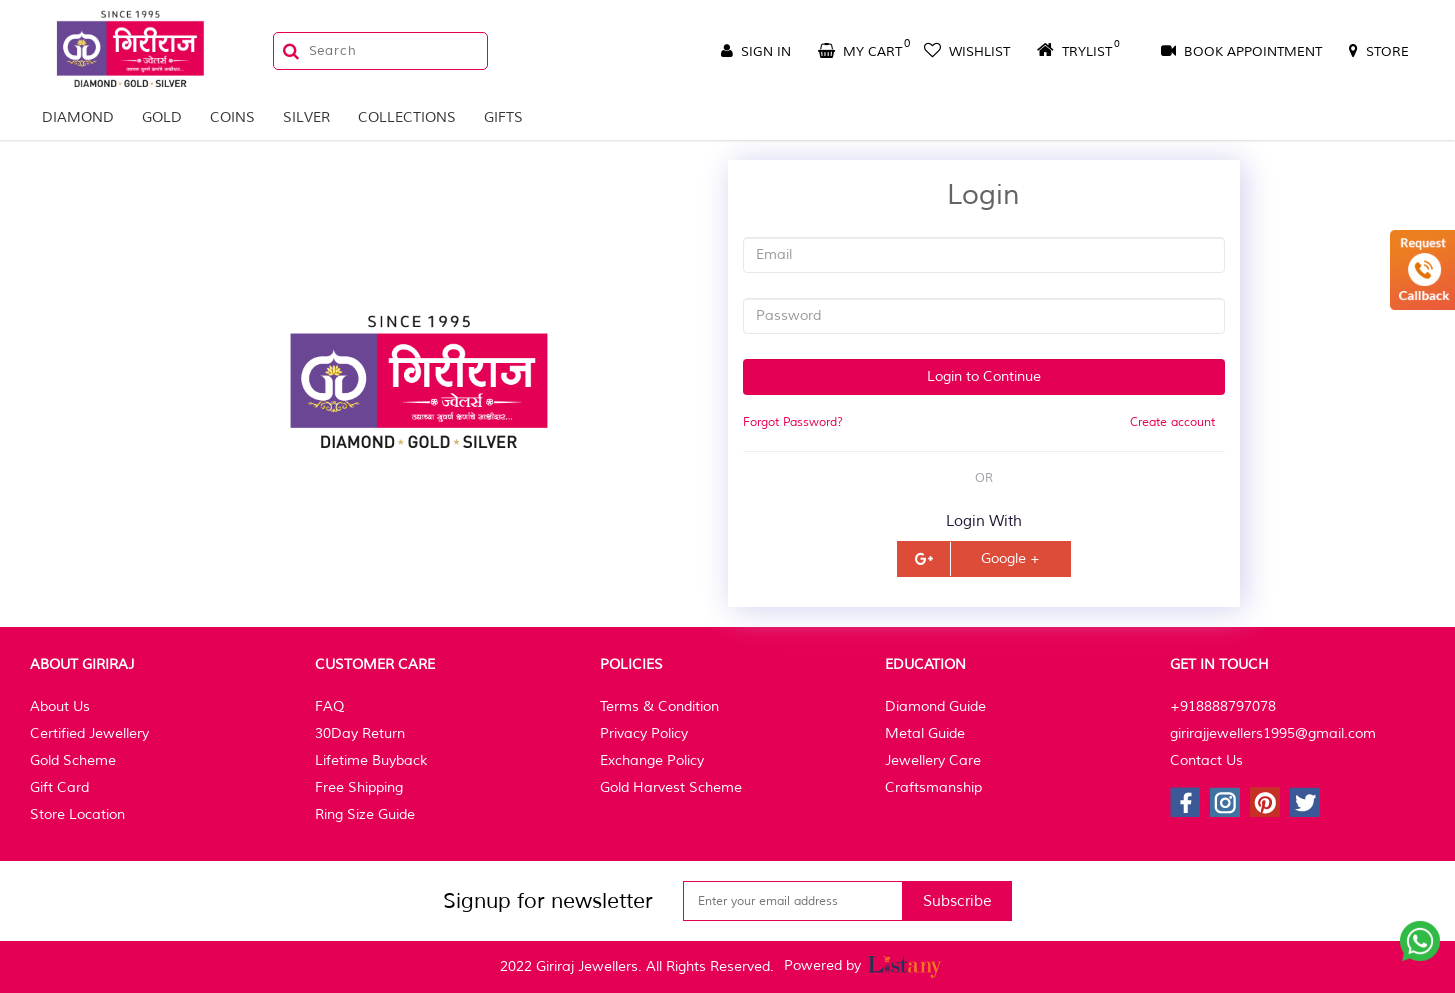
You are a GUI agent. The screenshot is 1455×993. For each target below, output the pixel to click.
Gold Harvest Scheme (671, 787)
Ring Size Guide (365, 814)
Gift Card (59, 787)
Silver (306, 117)
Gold (162, 117)
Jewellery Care (933, 760)
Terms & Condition (659, 706)
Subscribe (957, 901)
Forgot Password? (793, 422)
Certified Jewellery (89, 733)
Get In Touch (1219, 664)
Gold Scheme (73, 760)
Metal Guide (925, 733)
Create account (1172, 422)
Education (925, 664)
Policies (631, 664)
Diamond (78, 117)
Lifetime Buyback (371, 760)
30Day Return (360, 733)
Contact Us (1206, 760)
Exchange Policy (652, 760)
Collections (407, 117)
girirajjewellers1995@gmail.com (1273, 733)
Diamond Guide (935, 706)
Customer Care (375, 664)
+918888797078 (1223, 706)
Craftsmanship (933, 787)
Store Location (77, 814)
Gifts (503, 117)
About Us (60, 706)
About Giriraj (82, 664)
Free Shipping (359, 787)
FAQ (329, 706)
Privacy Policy (644, 733)
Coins (232, 117)
